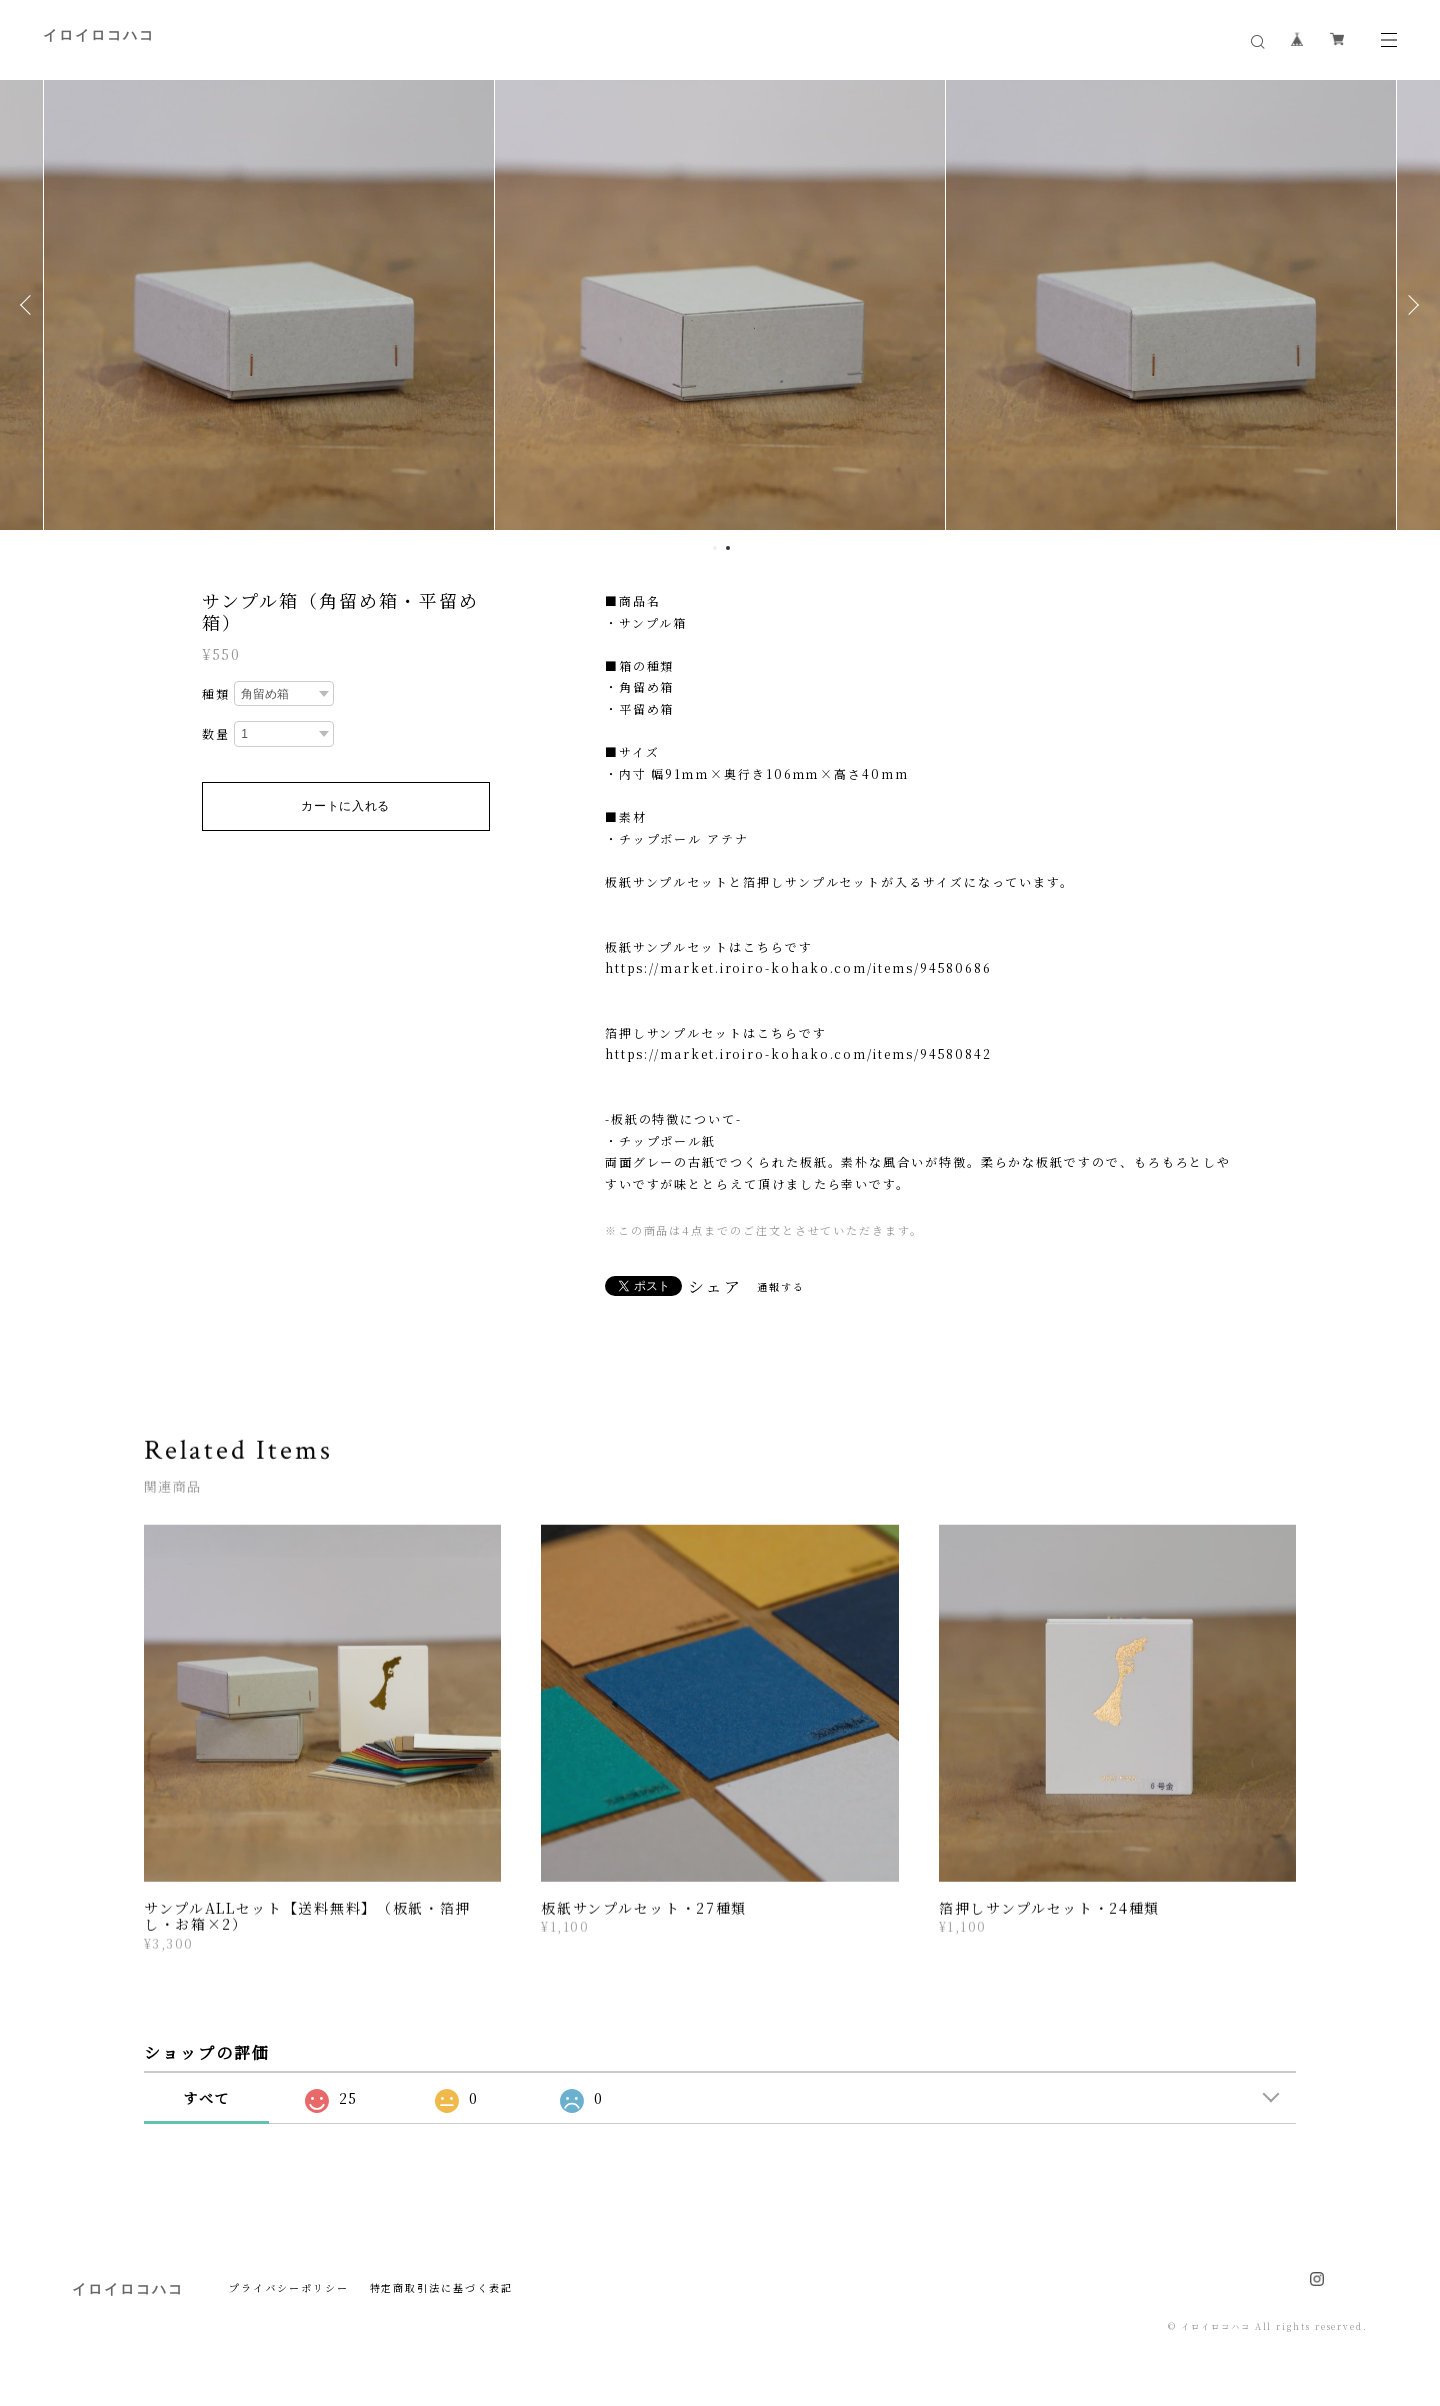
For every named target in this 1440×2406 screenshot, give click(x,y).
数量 (216, 734)
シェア (715, 1287)
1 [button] (715, 548)
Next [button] (1410, 305)
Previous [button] (30, 305)
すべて (207, 2098)
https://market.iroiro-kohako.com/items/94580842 (798, 1053)
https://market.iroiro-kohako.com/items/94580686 (798, 967)
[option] (269, 305)
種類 (216, 694)
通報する (781, 1286)
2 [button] (728, 548)
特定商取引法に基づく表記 (441, 2287)
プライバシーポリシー (288, 2287)
